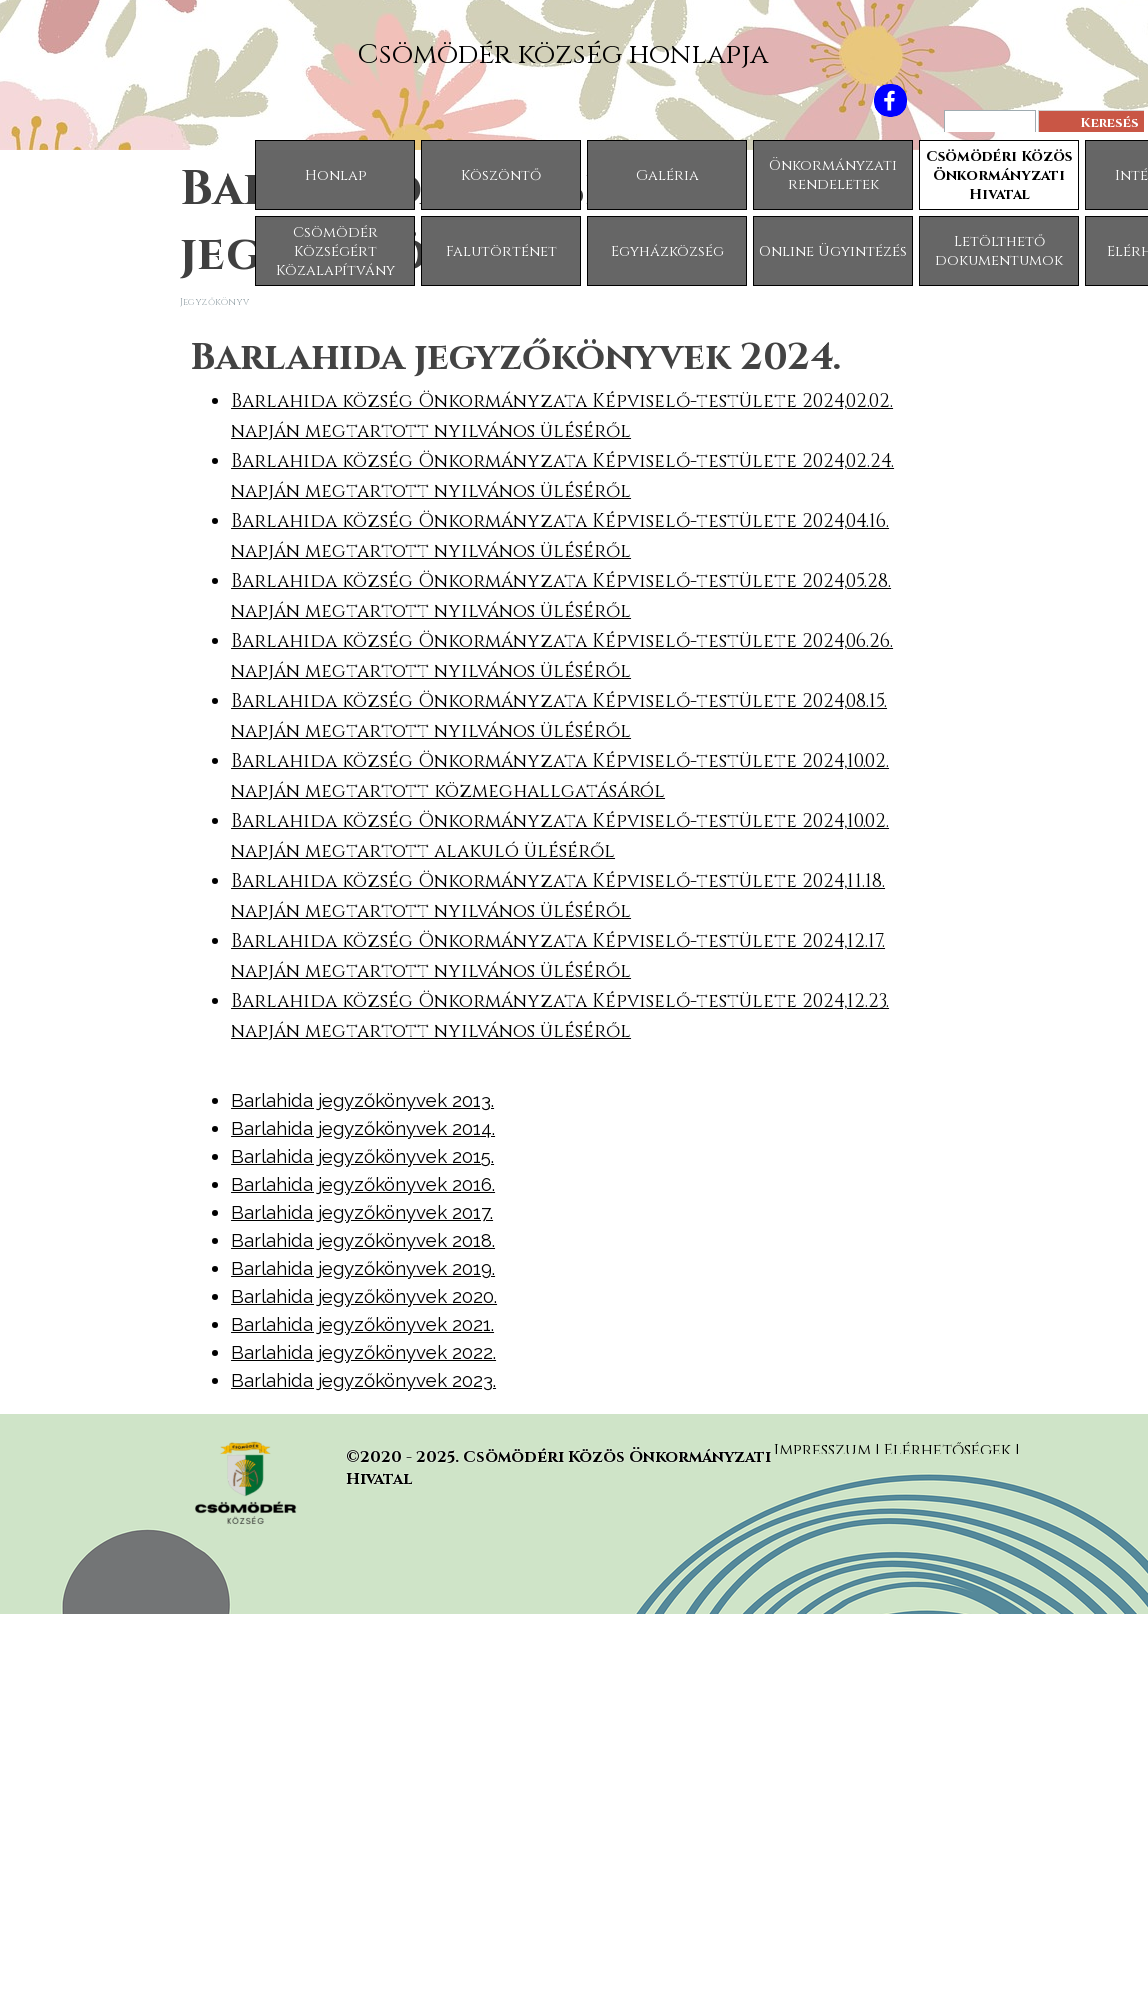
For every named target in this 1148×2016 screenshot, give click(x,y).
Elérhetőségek (949, 1450)
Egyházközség (667, 251)
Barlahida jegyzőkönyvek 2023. (363, 1380)
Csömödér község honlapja (562, 54)
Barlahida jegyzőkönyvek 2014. (363, 1128)
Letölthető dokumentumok (999, 251)
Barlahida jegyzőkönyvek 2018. (363, 1240)
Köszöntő (501, 175)
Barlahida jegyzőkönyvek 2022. (363, 1352)
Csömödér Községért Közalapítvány (335, 251)
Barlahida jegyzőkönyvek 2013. (362, 1100)
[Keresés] (990, 123)
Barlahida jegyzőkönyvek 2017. (362, 1212)
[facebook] (890, 100)
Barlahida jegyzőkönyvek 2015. (362, 1156)
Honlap (335, 175)
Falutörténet (501, 251)
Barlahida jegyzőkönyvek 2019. (363, 1268)
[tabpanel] (574, 688)
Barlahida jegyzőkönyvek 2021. (362, 1324)
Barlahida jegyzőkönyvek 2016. (363, 1184)
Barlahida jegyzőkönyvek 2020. (364, 1296)
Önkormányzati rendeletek (833, 175)
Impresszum (822, 1450)
